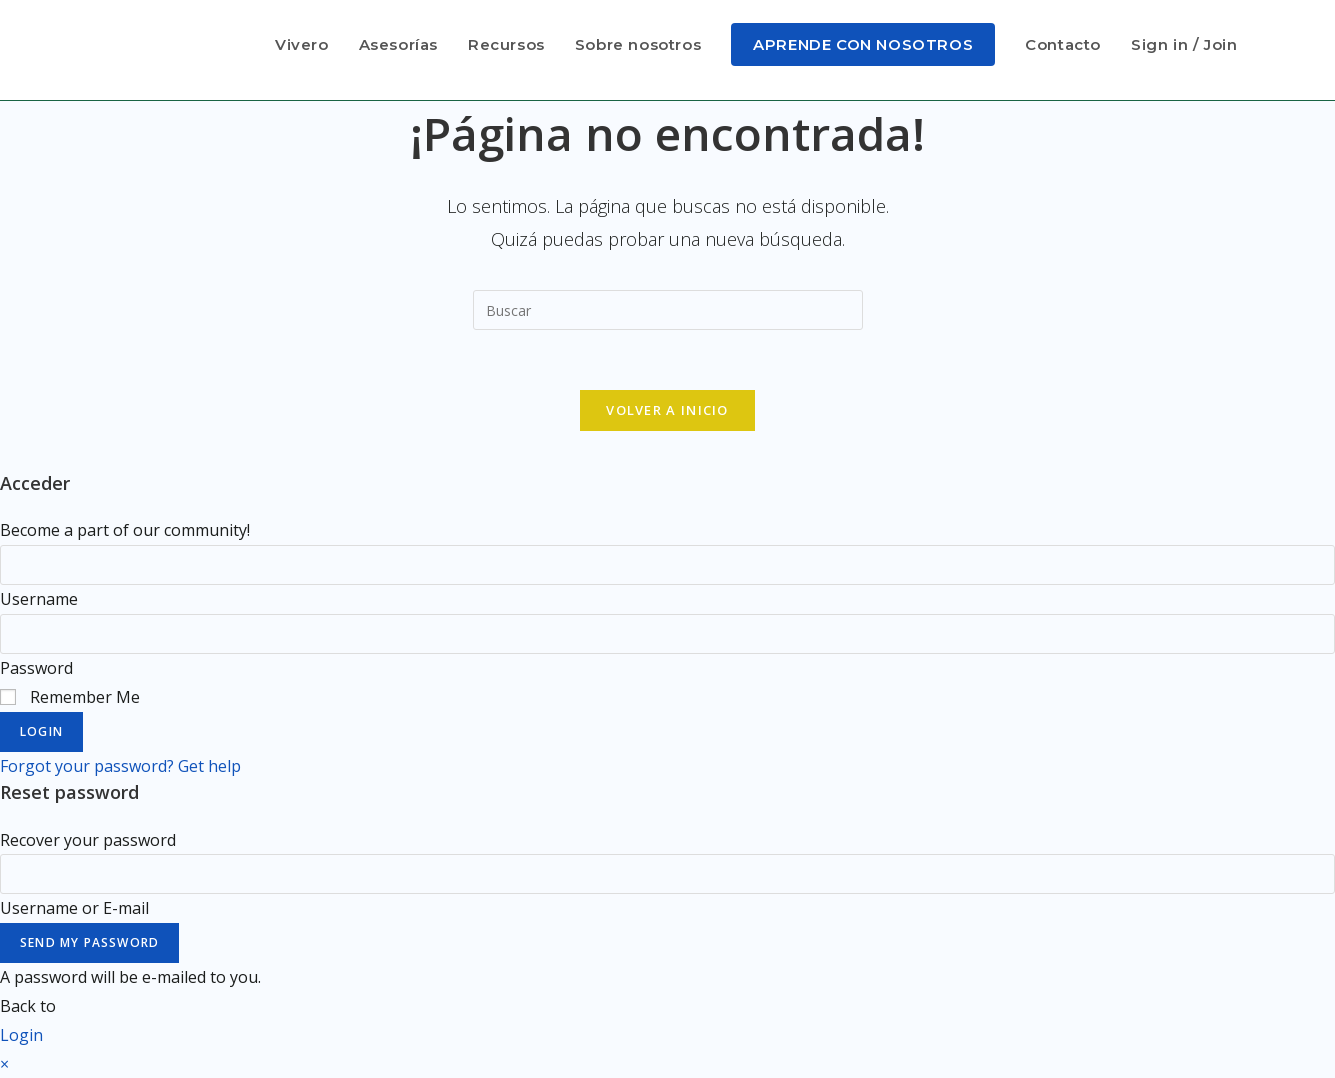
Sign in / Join (1184, 44)
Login (41, 731)
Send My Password (89, 942)
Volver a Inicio (667, 410)
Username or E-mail (74, 908)
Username (39, 599)
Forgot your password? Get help (120, 766)
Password (36, 668)
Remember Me (70, 697)
